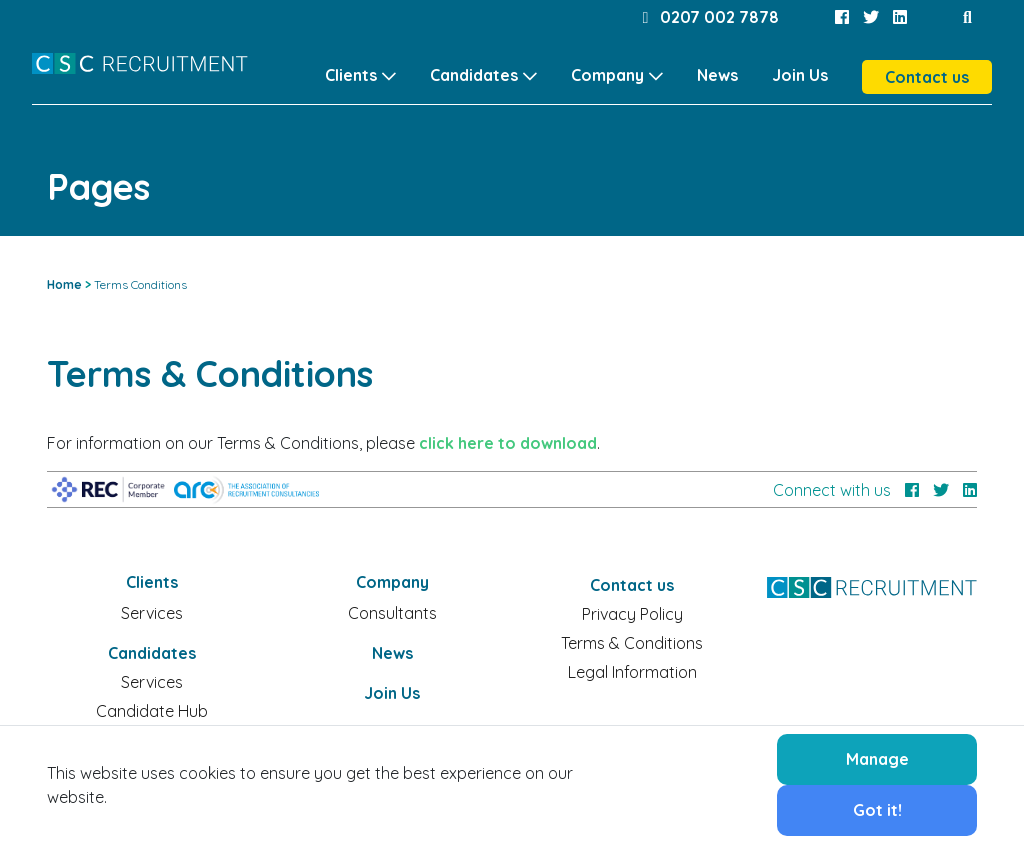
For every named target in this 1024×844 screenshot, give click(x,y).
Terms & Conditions (632, 643)
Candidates (474, 75)
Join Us (800, 75)
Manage (877, 759)
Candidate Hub (152, 711)
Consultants (392, 613)
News (717, 75)
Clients (351, 75)
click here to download (508, 443)
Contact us (927, 77)
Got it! (877, 810)
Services (152, 613)
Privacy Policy (632, 614)
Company (607, 75)
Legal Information (632, 672)
